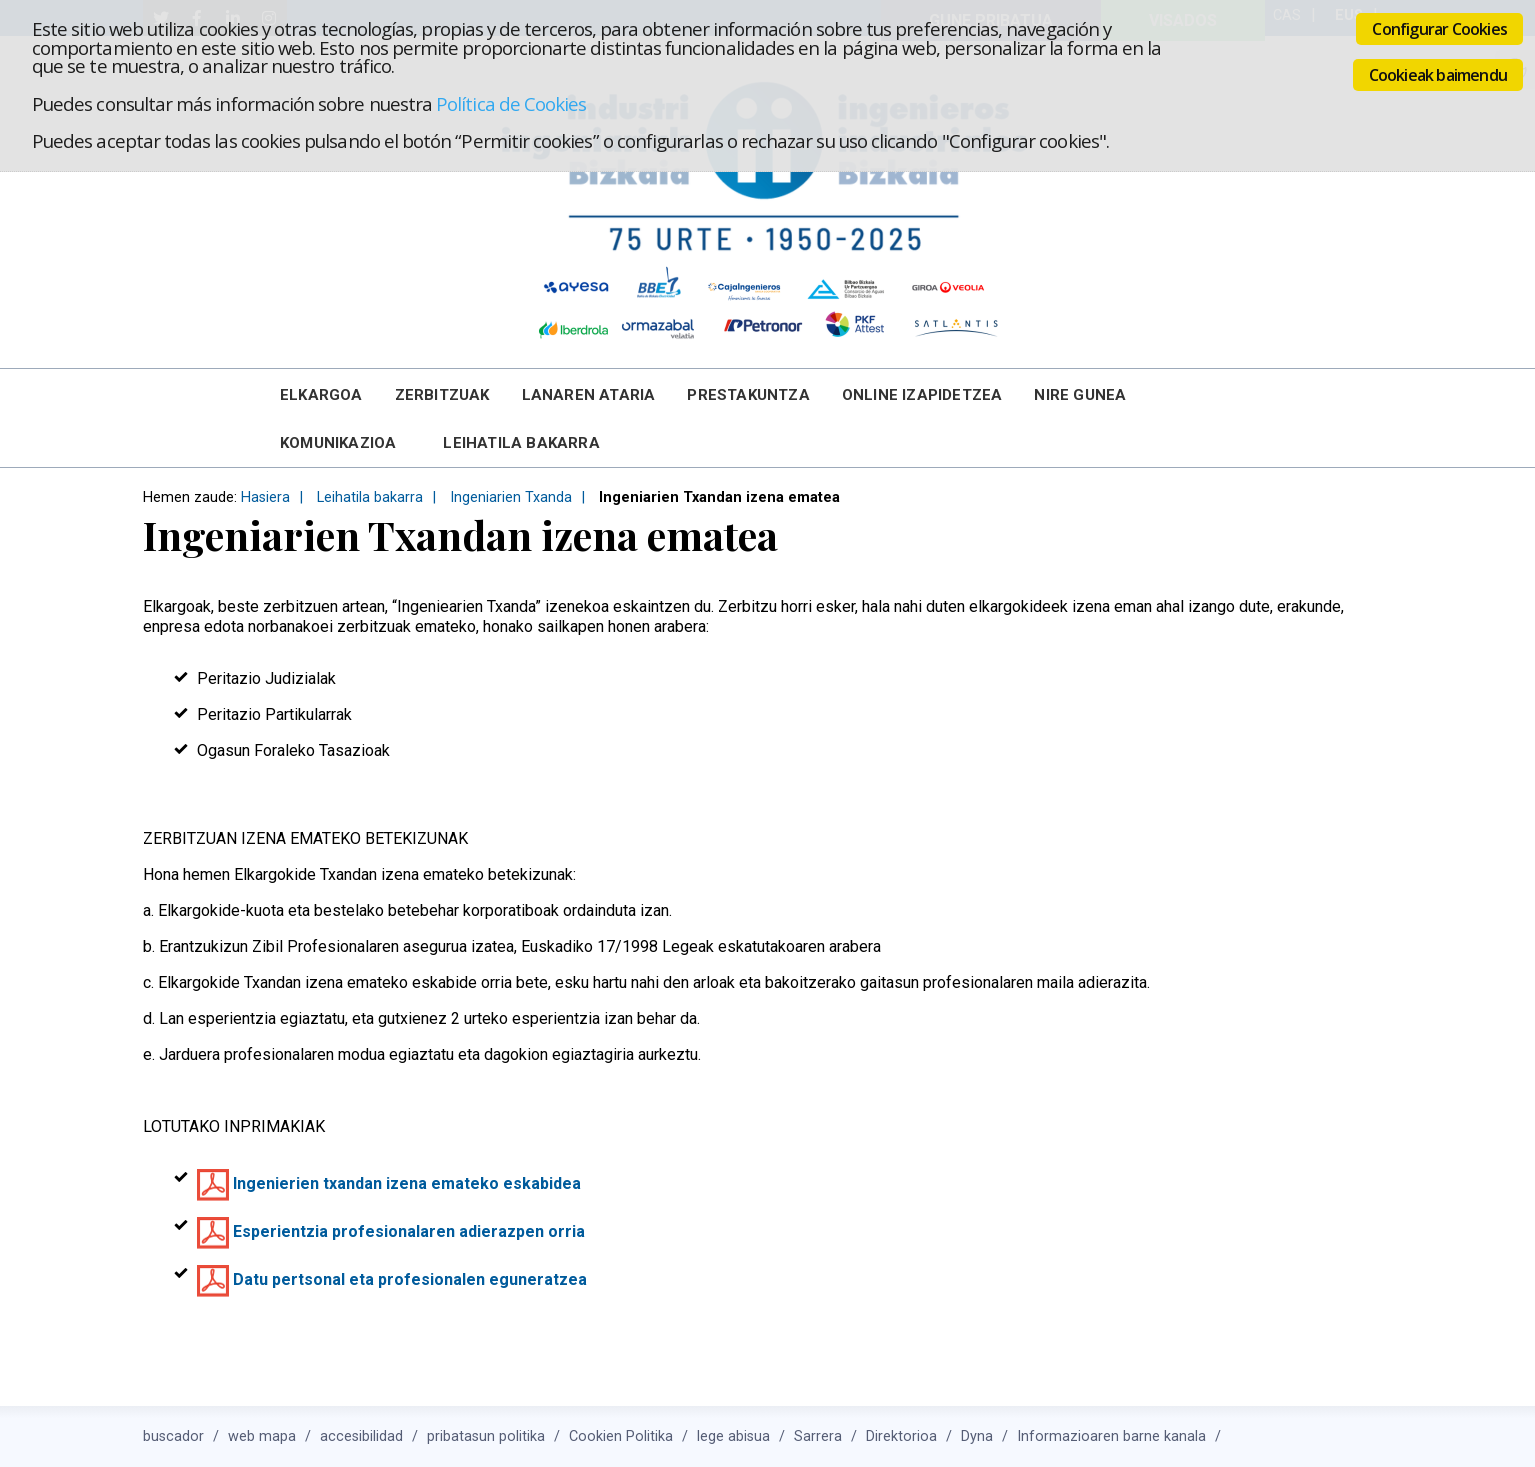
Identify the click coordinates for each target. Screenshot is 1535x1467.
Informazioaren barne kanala (1111, 1436)
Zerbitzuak (442, 395)
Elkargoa (321, 395)
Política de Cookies (511, 103)
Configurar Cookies (1439, 29)
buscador (173, 1436)
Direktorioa (901, 1436)
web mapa (262, 1436)
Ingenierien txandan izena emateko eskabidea (407, 1183)
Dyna (977, 1436)
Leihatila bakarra (521, 443)
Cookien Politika (621, 1436)
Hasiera (265, 497)
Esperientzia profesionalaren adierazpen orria (409, 1231)
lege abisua (733, 1436)
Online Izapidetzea (922, 395)
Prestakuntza (748, 395)
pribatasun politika (486, 1436)
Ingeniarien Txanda (511, 497)
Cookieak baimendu (1438, 75)
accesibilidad (361, 1436)
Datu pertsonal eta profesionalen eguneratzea (410, 1279)
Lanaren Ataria (589, 395)
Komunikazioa (338, 443)
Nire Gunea (1080, 395)
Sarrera (818, 1436)
